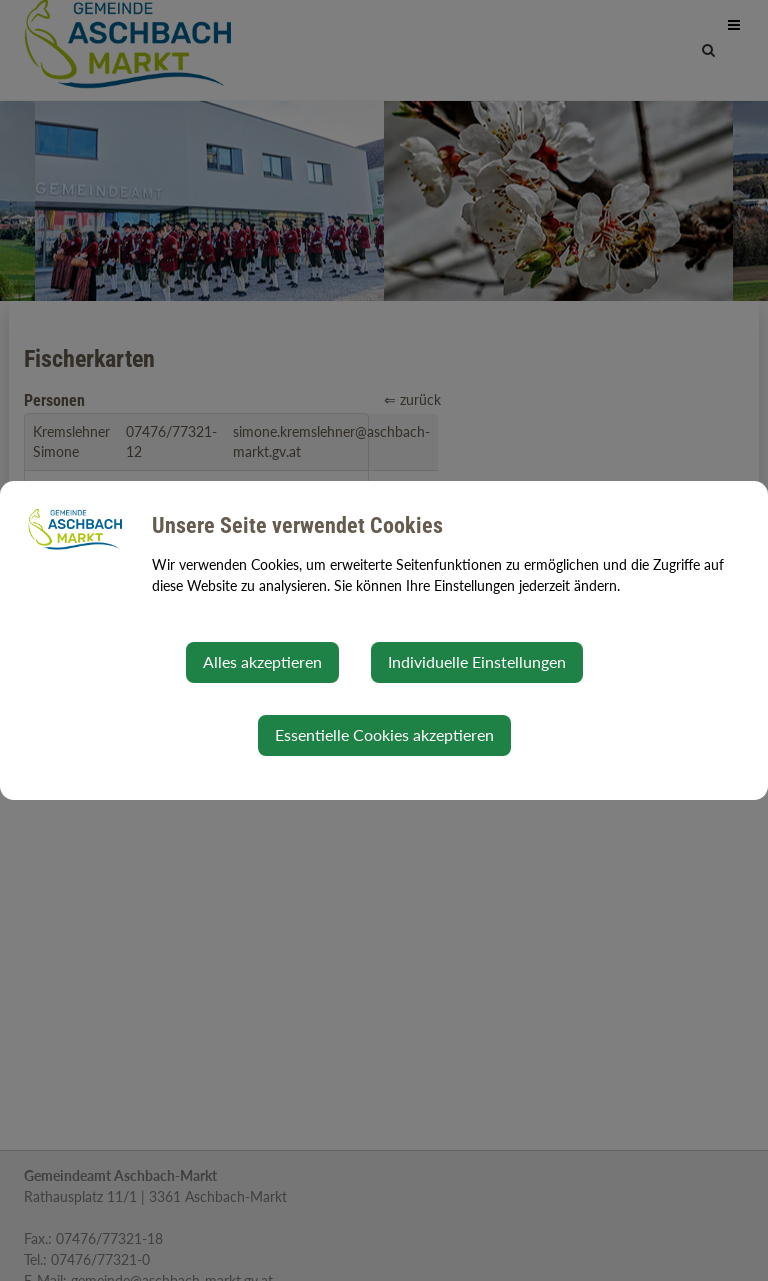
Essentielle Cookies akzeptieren (384, 734)
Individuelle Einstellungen (477, 661)
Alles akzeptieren (262, 661)
